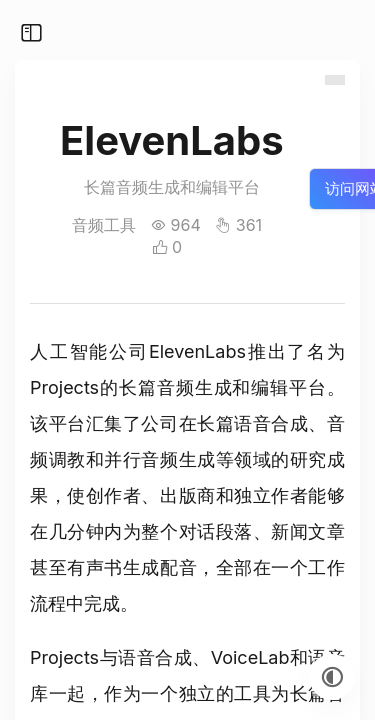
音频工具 (104, 225)
